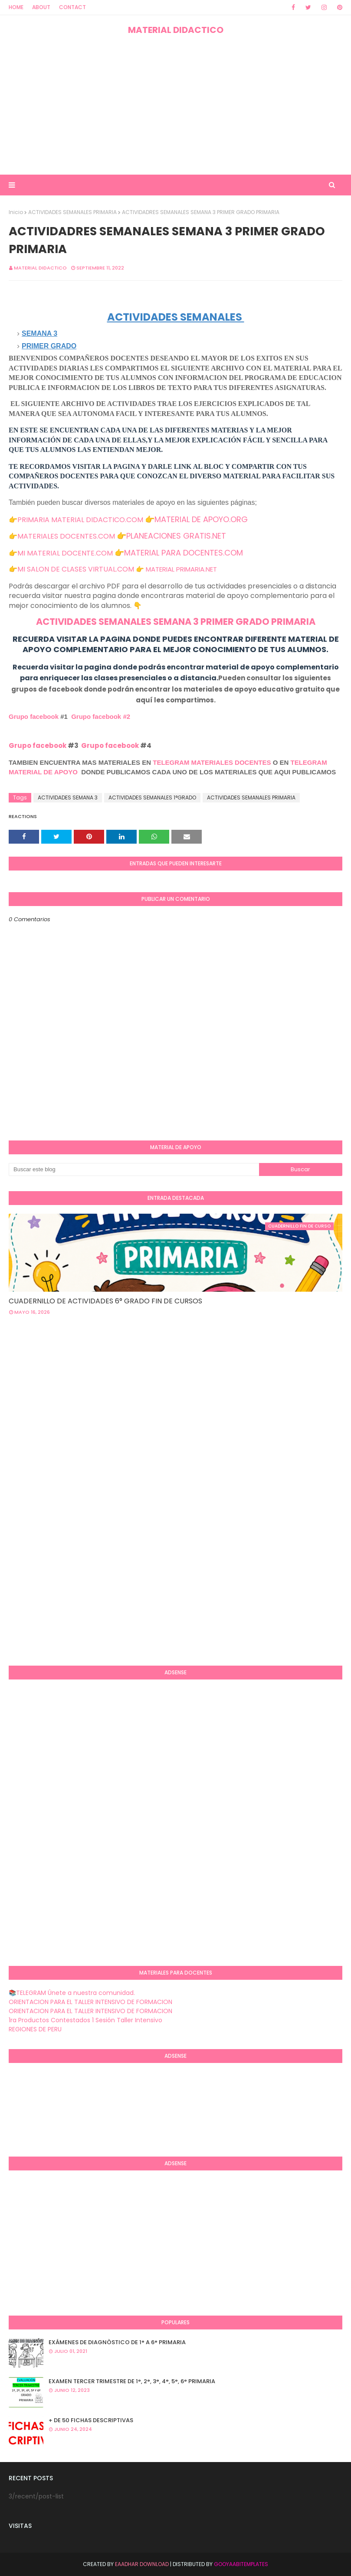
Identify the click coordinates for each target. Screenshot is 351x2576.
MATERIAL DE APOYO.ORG (201, 519)
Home (16, 7)
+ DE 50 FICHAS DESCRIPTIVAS (91, 2420)
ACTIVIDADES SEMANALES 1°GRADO (152, 797)
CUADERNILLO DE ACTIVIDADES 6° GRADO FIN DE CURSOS (105, 1301)
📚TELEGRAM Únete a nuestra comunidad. (72, 1992)
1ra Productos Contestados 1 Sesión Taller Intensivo (85, 2020)
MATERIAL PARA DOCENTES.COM (183, 552)
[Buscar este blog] (134, 1169)
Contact (72, 7)
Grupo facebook (34, 716)
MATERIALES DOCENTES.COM (66, 536)
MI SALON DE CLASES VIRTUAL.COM (75, 569)
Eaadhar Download (142, 2564)
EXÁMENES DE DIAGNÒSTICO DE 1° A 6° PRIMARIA (117, 2342)
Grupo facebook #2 (100, 716)
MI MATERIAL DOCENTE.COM (65, 553)
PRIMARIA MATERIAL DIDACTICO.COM (80, 520)
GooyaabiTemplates (241, 2564)
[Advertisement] (176, 105)
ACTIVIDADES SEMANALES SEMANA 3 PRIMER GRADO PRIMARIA (175, 621)
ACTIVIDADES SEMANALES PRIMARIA (72, 212)
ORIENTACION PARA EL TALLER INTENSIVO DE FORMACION (90, 2002)
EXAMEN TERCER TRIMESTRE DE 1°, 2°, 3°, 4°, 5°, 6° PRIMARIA (132, 2381)
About (41, 7)
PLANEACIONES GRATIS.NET (176, 535)
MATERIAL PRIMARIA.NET (181, 569)
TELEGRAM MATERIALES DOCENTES (212, 762)
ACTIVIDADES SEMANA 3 (68, 797)
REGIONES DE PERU (35, 2029)
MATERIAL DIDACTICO (175, 30)
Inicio (16, 212)
